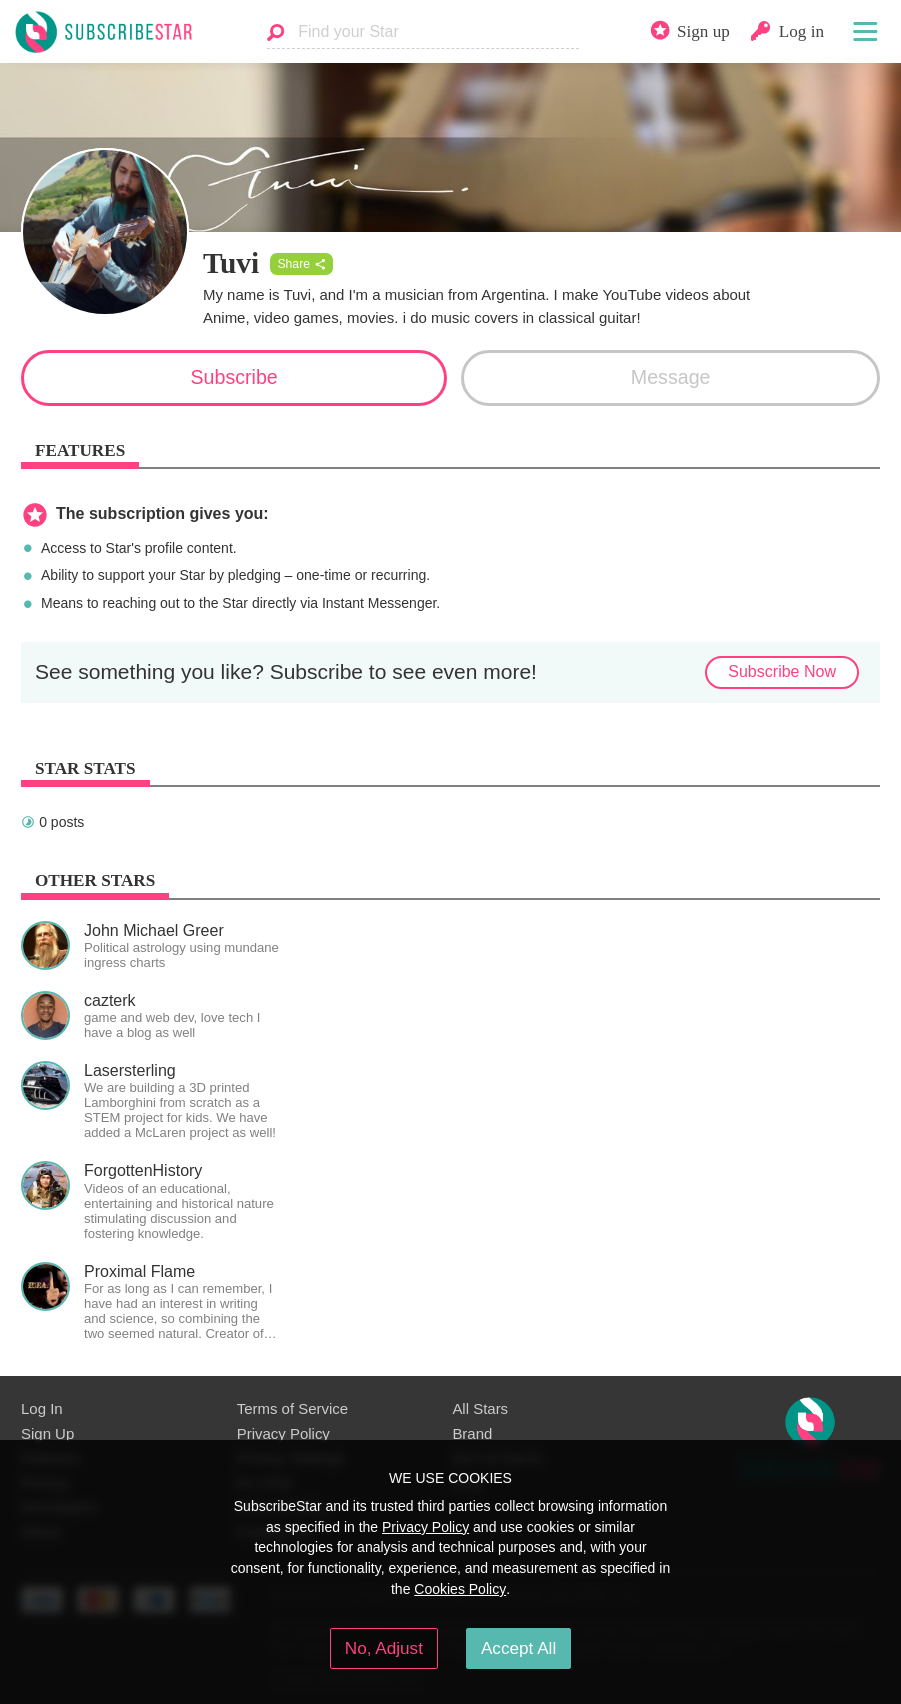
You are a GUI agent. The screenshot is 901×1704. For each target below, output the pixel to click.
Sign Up (47, 1433)
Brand (472, 1433)
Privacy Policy (283, 1433)
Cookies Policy (460, 1589)
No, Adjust (384, 1648)
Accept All (518, 1648)
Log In (42, 1408)
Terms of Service (292, 1408)
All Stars (480, 1408)
